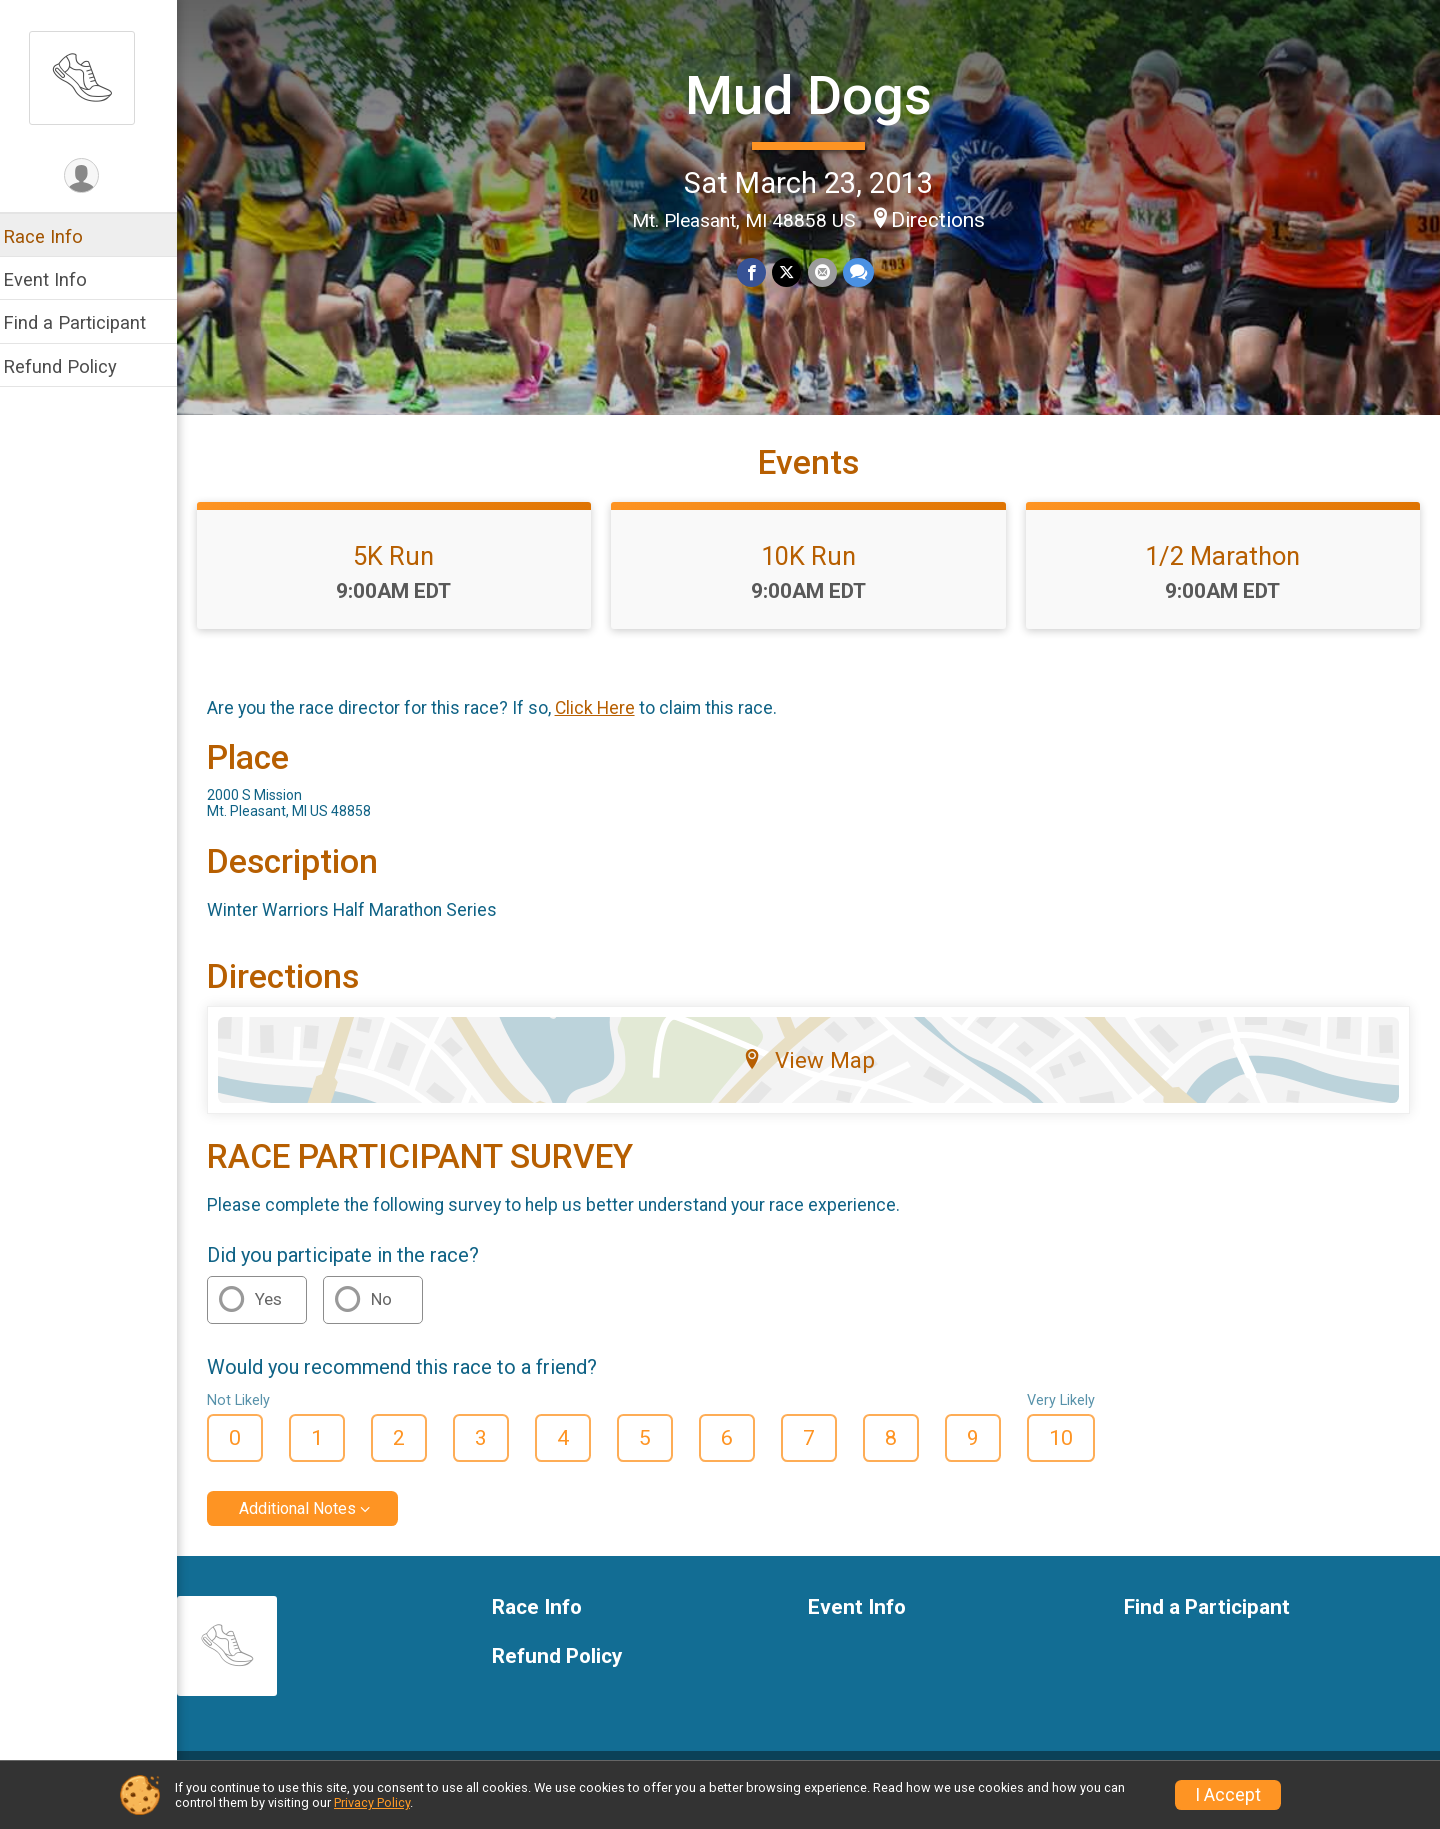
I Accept (1228, 1795)
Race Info (56, 236)
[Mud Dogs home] (95, 77)
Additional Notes (310, 1524)
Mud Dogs (814, 95)
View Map (815, 1075)
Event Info (58, 279)
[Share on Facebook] (758, 271)
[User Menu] (95, 176)
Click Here (608, 724)
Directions (944, 219)
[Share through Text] (864, 271)
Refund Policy (73, 366)
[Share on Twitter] (793, 271)
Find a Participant (87, 322)
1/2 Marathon (1225, 571)
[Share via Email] (828, 271)
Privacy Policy (372, 1802)
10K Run (815, 571)
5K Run (405, 571)
